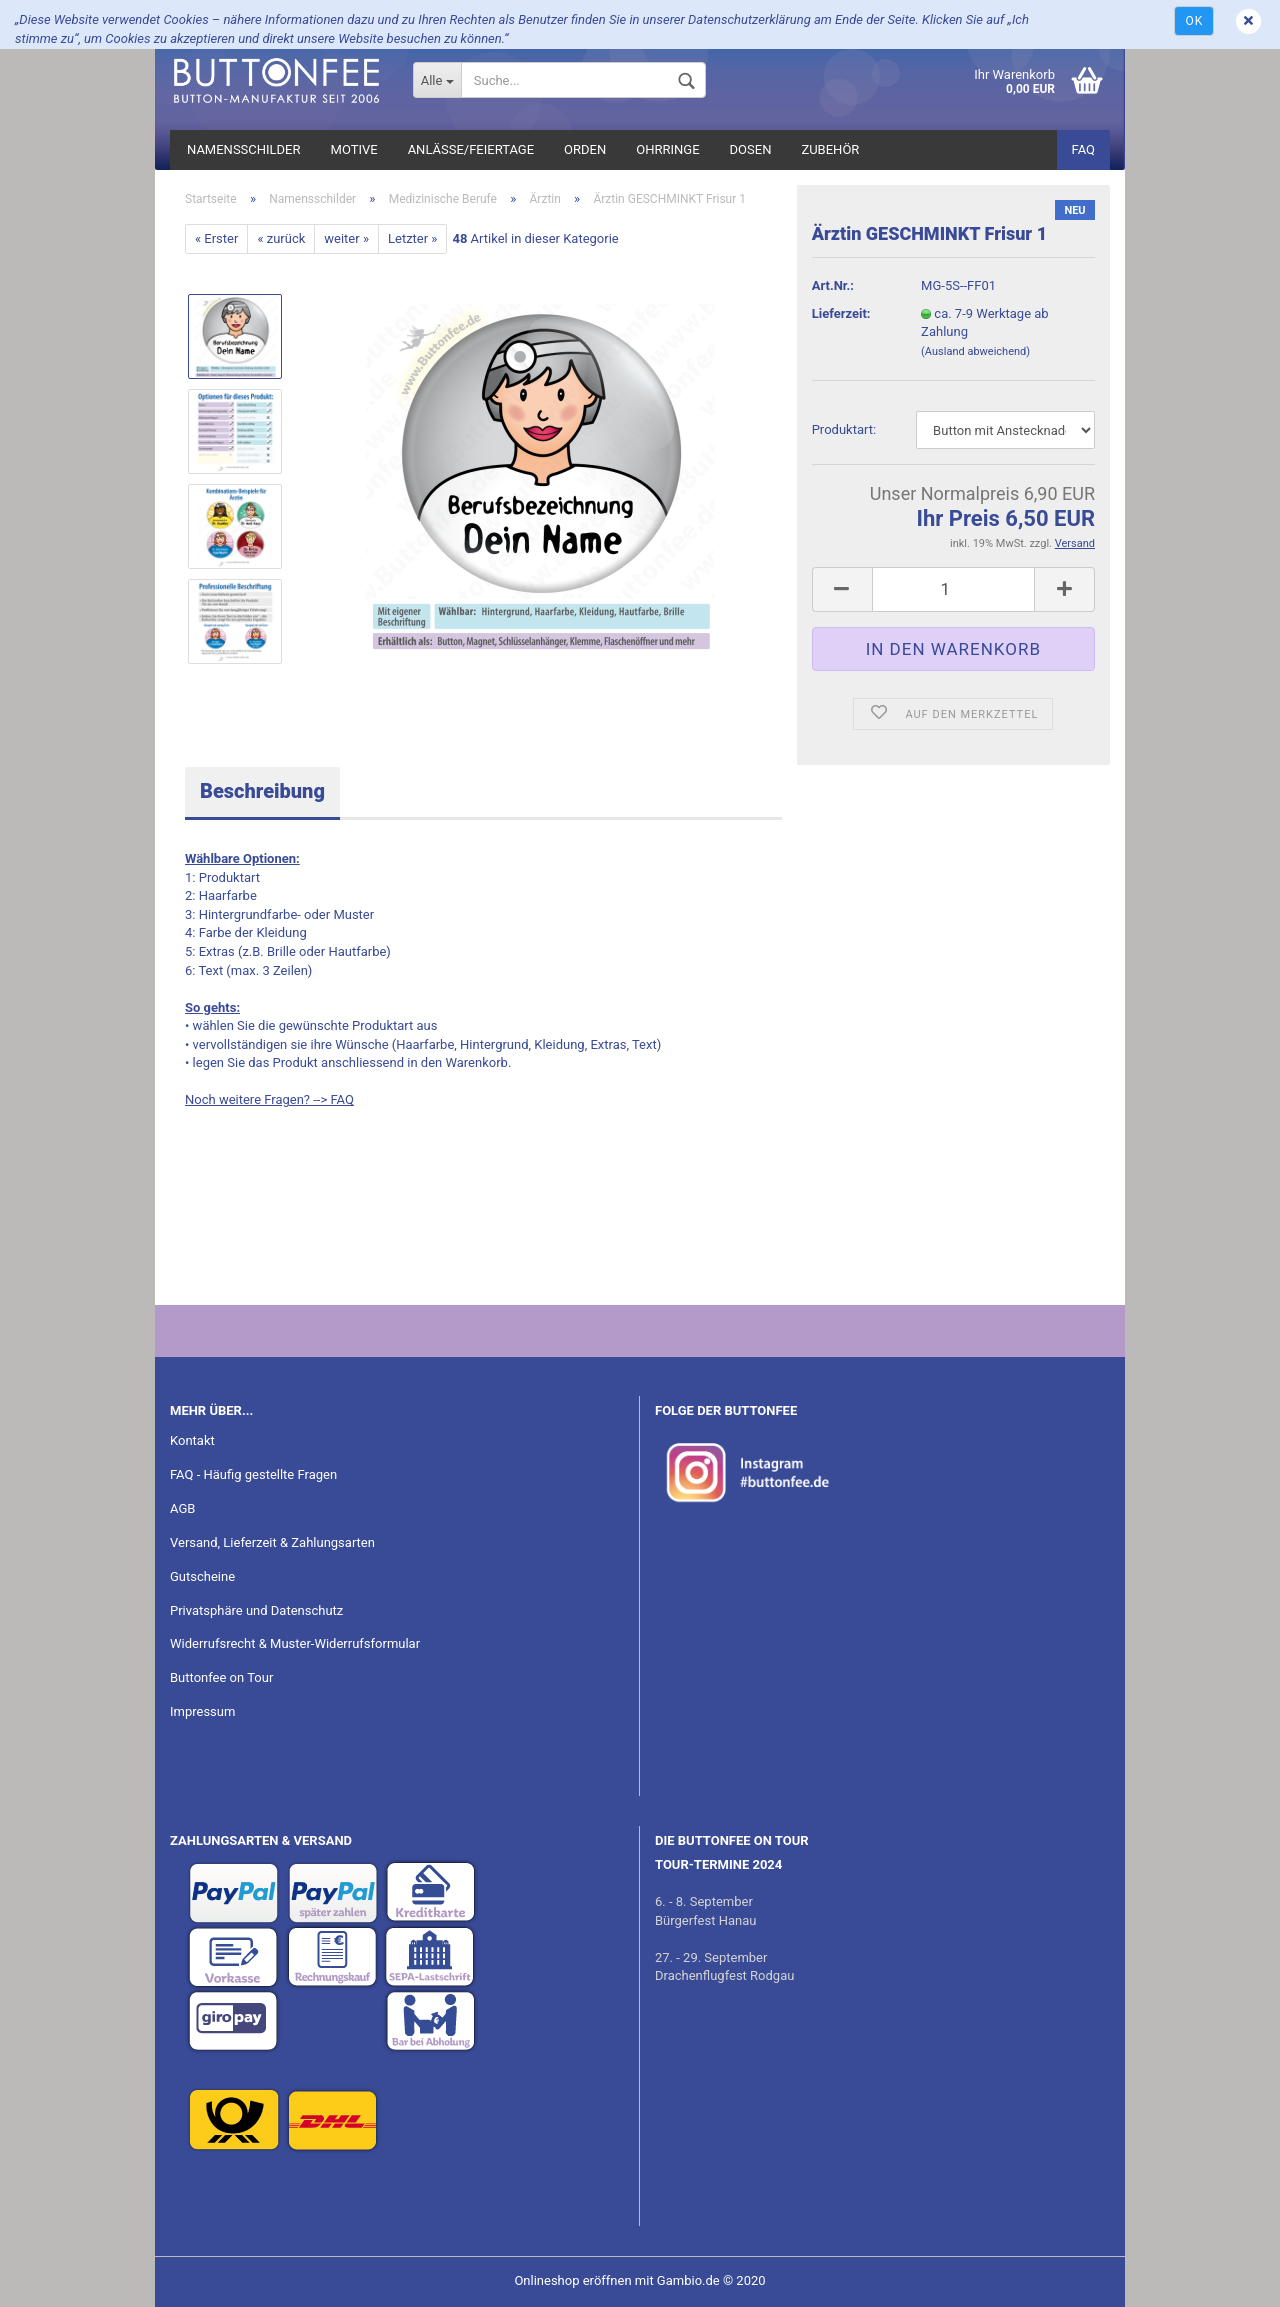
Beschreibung (262, 791)
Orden (585, 149)
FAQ (1083, 149)
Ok (1194, 21)
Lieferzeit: (841, 313)
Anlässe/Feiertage (471, 149)
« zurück (281, 238)
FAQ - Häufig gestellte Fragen (253, 1474)
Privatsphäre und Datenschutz (256, 1610)
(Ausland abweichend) (975, 351)
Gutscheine (202, 1576)
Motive (354, 149)
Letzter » (412, 238)
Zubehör (830, 149)
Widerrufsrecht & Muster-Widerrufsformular (295, 1643)
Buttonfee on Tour (221, 1677)
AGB (182, 1508)
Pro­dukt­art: (844, 429)
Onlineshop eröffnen (572, 2280)
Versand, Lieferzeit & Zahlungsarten (272, 1542)
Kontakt (192, 1440)
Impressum (202, 1711)
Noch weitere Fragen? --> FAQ (269, 1099)
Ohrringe (667, 149)
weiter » (346, 238)
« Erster (216, 238)
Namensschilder (244, 149)
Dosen (751, 149)
